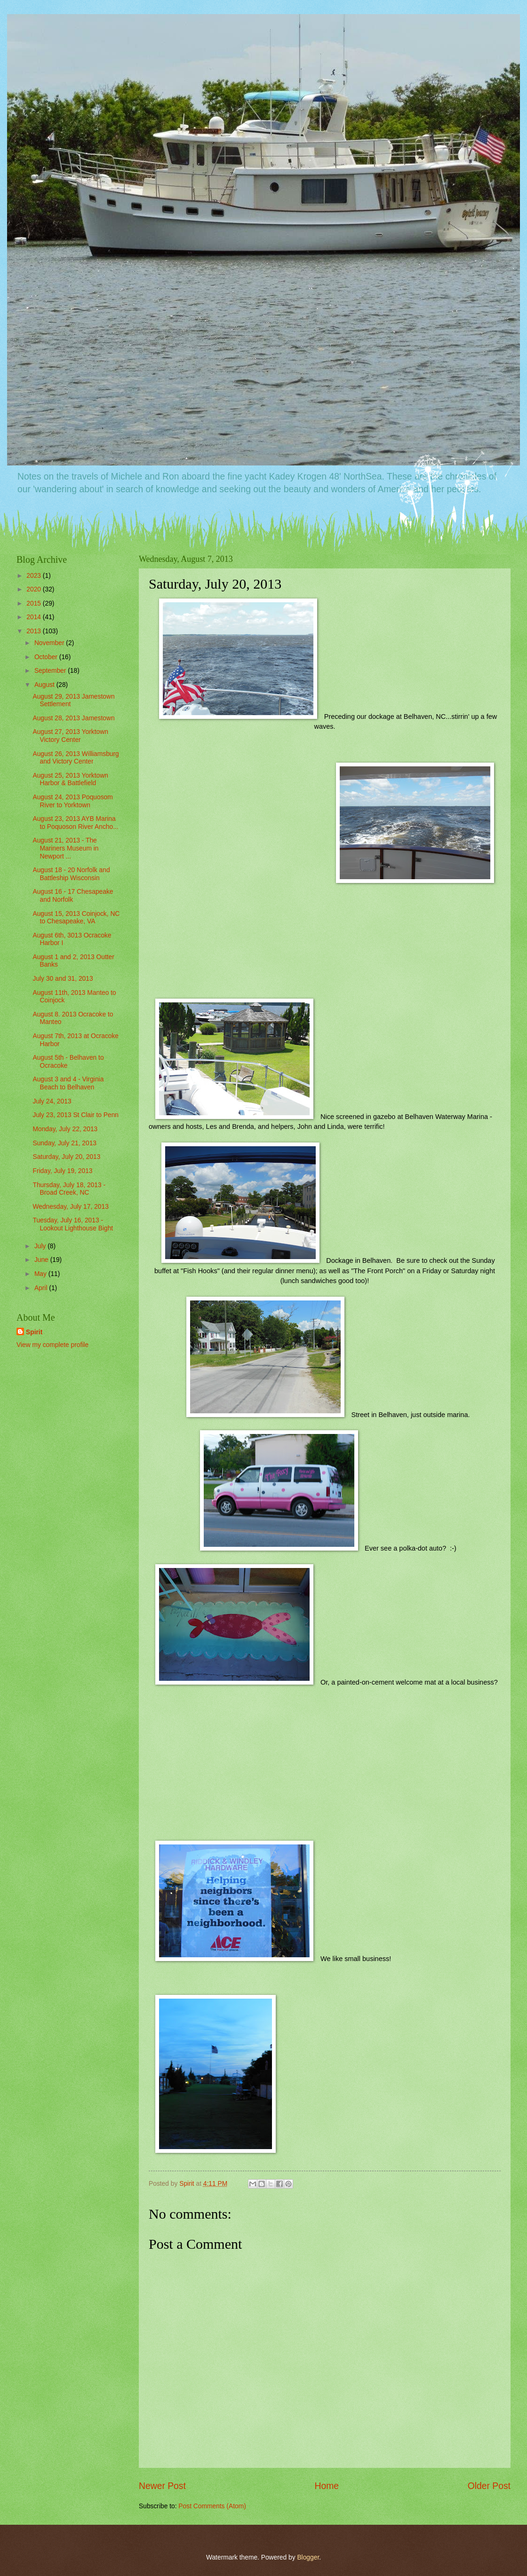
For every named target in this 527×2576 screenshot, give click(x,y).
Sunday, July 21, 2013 (64, 1143)
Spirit (34, 1332)
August (45, 684)
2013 (34, 631)
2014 (34, 617)
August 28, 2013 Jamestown (73, 718)
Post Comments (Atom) (212, 2506)
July (41, 1246)
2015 (34, 603)
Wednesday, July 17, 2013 (70, 1206)
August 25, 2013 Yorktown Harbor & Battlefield (70, 779)
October (46, 657)
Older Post (489, 2486)
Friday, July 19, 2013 (62, 1170)
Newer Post (162, 2486)
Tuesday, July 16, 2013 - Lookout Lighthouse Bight (72, 1224)
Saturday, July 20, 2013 (66, 1156)
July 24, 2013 (51, 1101)
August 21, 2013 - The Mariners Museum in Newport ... (65, 848)
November (50, 642)
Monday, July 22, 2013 (64, 1129)
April (41, 1288)
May (41, 1273)
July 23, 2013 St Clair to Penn (75, 1115)
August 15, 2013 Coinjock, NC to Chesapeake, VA (76, 917)
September (51, 670)
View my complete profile (52, 1344)
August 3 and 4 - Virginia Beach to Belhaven (68, 1083)
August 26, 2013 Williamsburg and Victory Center (75, 757)
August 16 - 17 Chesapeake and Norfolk (72, 895)
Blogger (308, 2557)
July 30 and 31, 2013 (62, 978)
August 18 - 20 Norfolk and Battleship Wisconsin (71, 874)
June (42, 1259)
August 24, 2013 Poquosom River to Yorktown (72, 801)
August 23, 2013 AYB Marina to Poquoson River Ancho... (75, 822)
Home (327, 2486)
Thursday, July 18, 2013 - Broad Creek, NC (68, 1189)
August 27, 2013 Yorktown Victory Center (70, 735)
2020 (34, 589)
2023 (34, 575)
